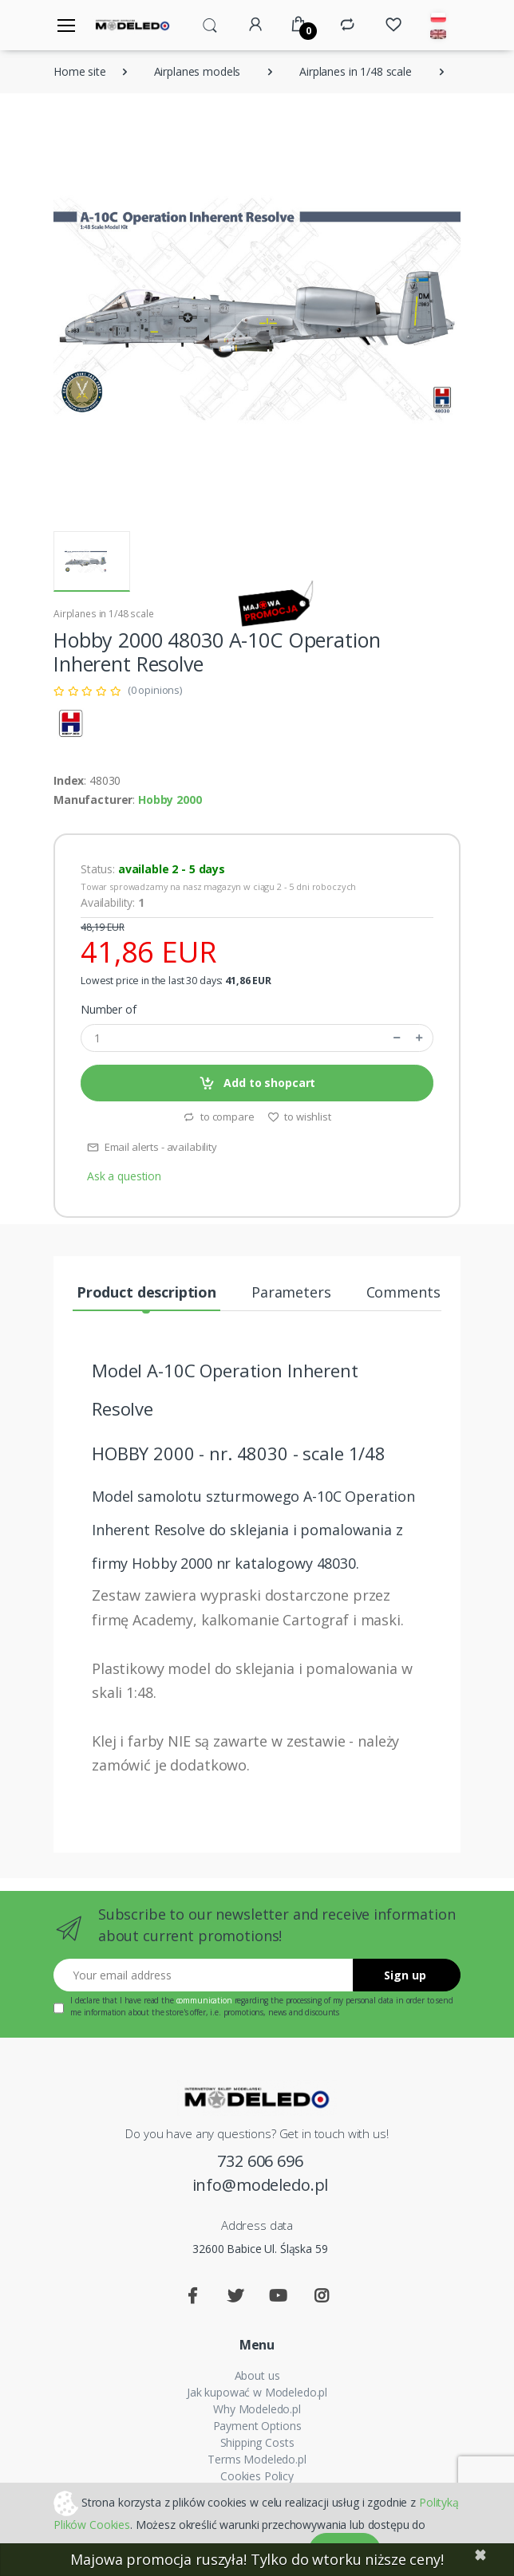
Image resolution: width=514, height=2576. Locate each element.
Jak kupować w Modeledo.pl (257, 2392)
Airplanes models (197, 71)
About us (257, 2375)
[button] (210, 24)
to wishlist (299, 1116)
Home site (79, 71)
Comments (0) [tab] (413, 1292)
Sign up (405, 1975)
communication (204, 2000)
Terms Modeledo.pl (257, 2459)
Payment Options (257, 2425)
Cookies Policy (257, 2475)
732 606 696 (259, 2161)
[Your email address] (203, 1975)
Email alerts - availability (152, 1147)
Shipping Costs (257, 2442)
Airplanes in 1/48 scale (355, 71)
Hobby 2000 (170, 799)
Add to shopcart (257, 1083)
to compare (218, 1116)
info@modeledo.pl (260, 2185)
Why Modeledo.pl (257, 2408)
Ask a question (124, 1176)
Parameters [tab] (291, 1292)
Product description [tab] (146, 1292)
